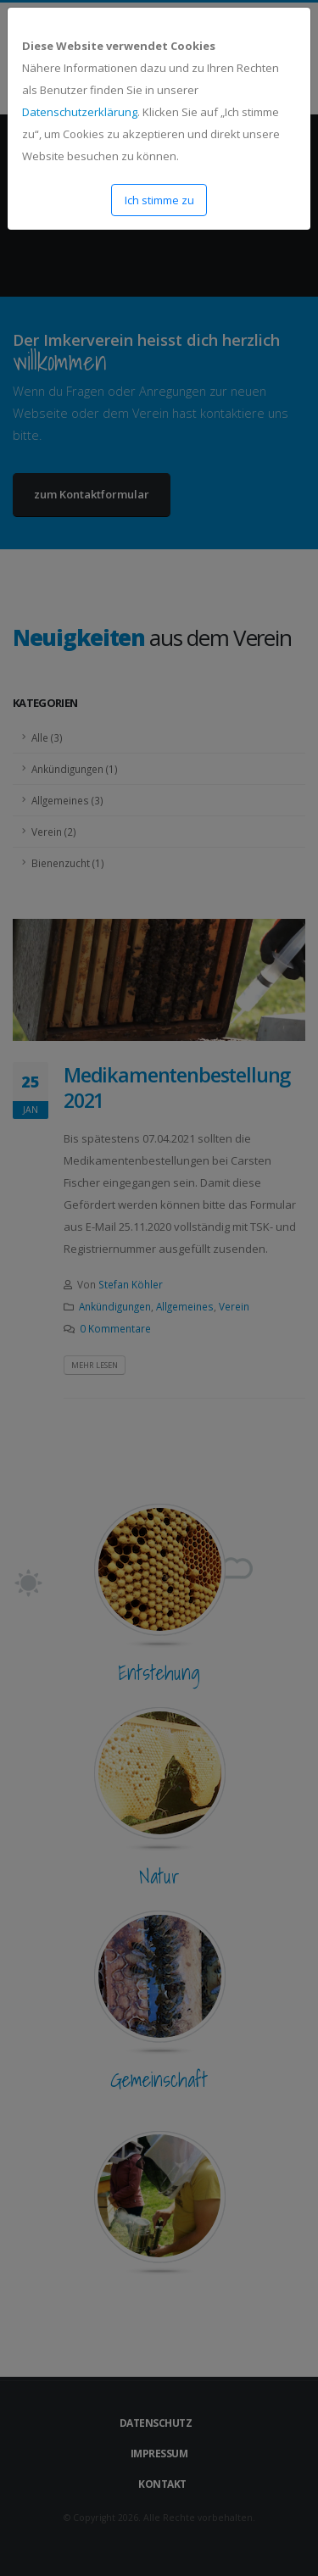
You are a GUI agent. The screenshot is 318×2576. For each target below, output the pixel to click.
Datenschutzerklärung (79, 112)
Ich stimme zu (159, 200)
